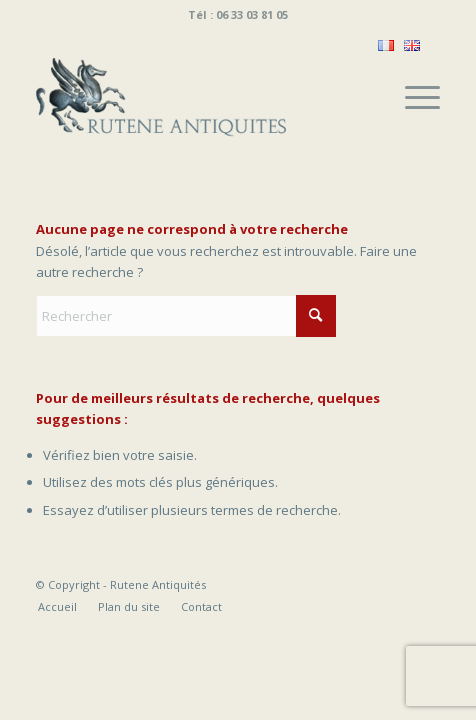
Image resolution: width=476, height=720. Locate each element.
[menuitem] (412, 97)
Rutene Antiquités (158, 584)
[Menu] (412, 97)
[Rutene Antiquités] (198, 97)
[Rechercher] (186, 316)
